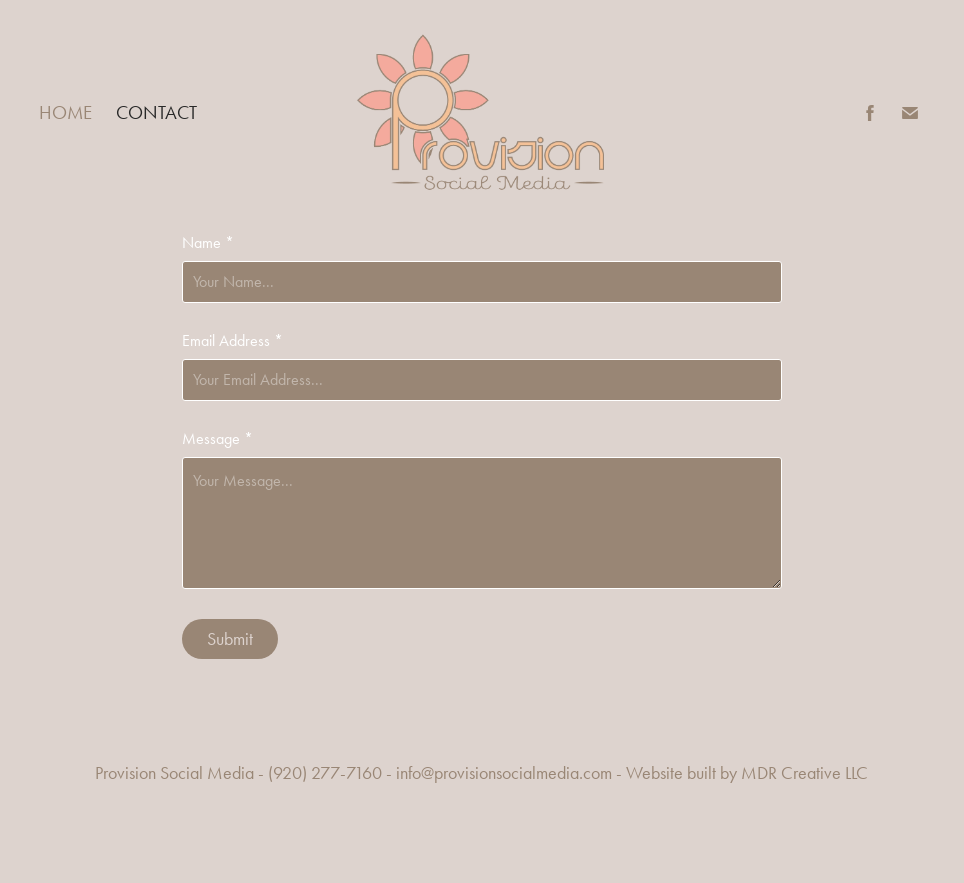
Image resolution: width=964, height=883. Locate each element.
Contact (156, 112)
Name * (208, 243)
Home (65, 112)
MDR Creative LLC (804, 773)
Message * (217, 439)
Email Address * (232, 341)
